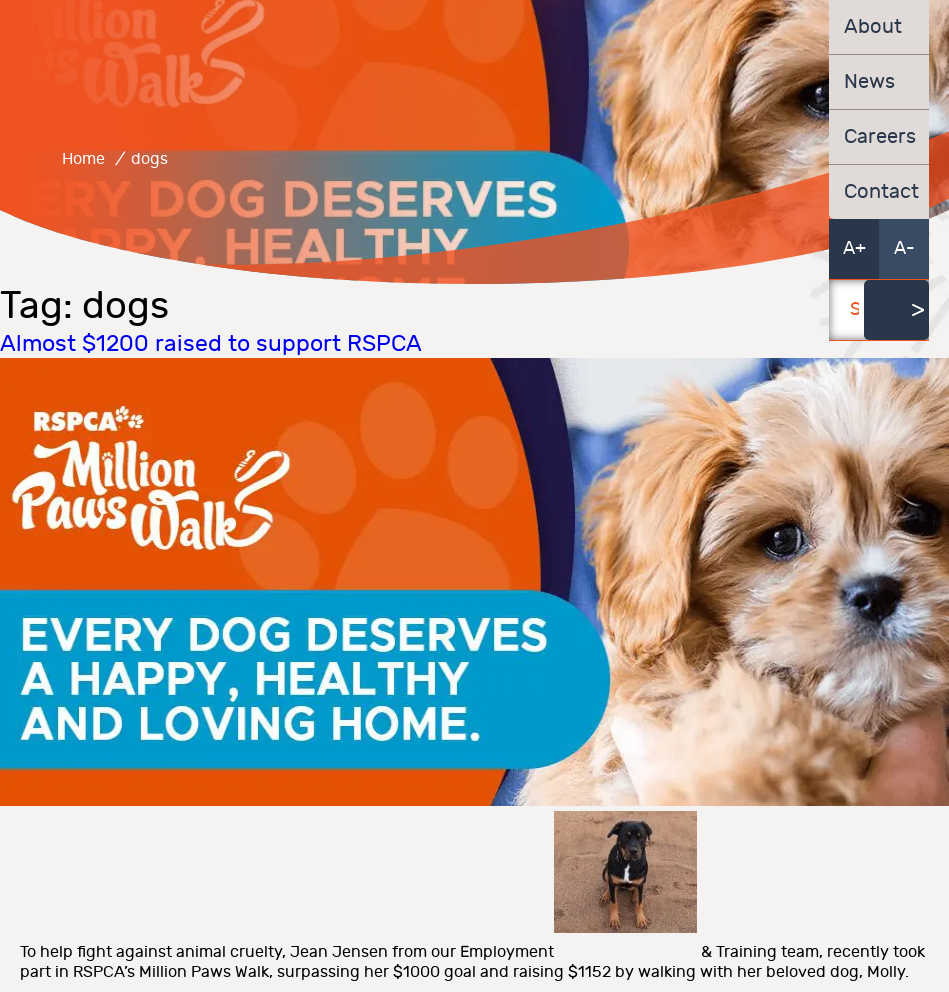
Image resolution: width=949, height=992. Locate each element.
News (869, 82)
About (873, 27)
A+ (854, 248)
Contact (879, 192)
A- (904, 248)
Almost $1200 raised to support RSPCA (211, 344)
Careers (879, 137)
